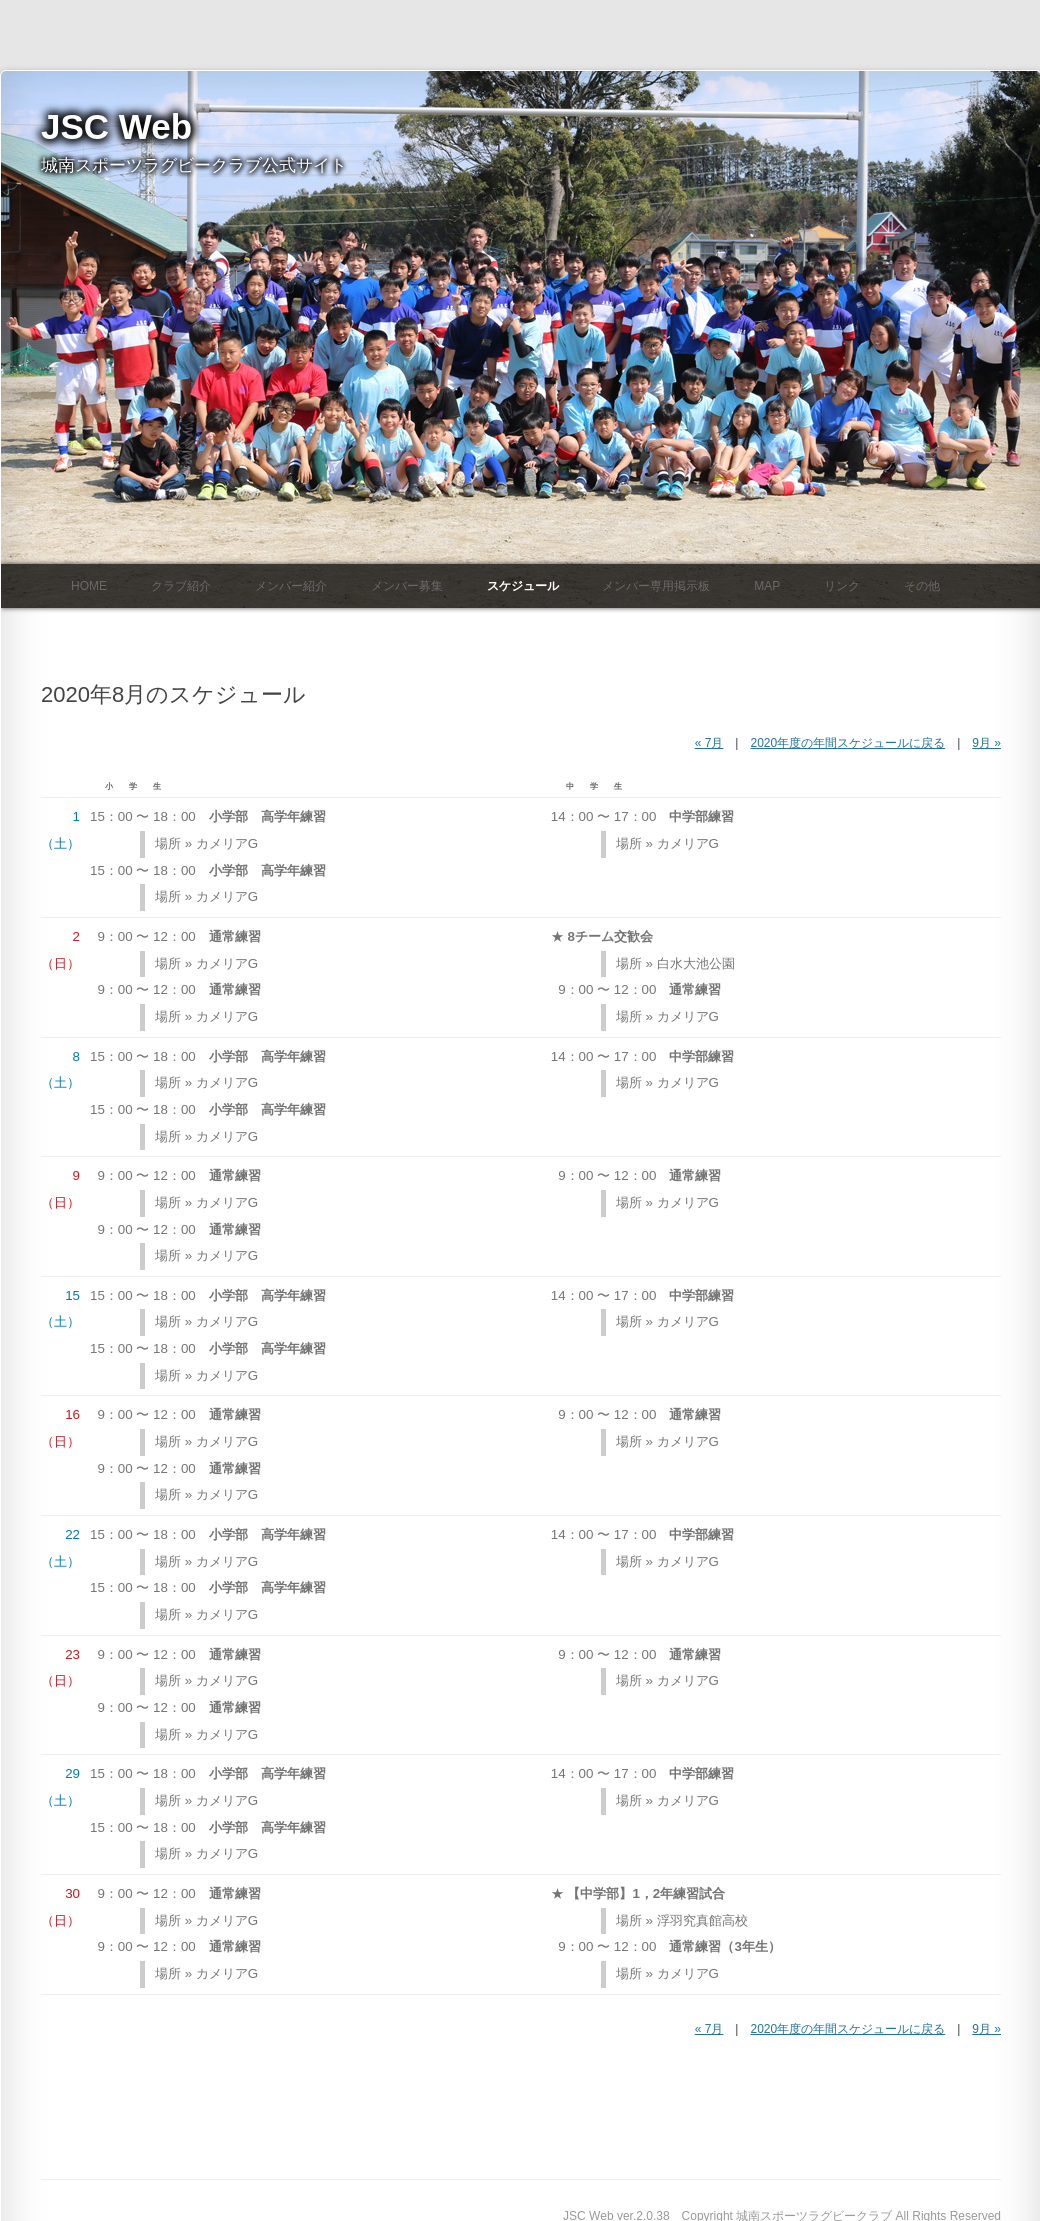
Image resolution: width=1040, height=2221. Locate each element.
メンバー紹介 (291, 585)
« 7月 (709, 743)
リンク (842, 585)
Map (767, 585)
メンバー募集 (407, 585)
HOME (89, 585)
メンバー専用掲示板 (656, 585)
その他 (922, 585)
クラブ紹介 (181, 585)
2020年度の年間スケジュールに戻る (847, 743)
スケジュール (523, 585)
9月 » (986, 743)
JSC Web (116, 126)
